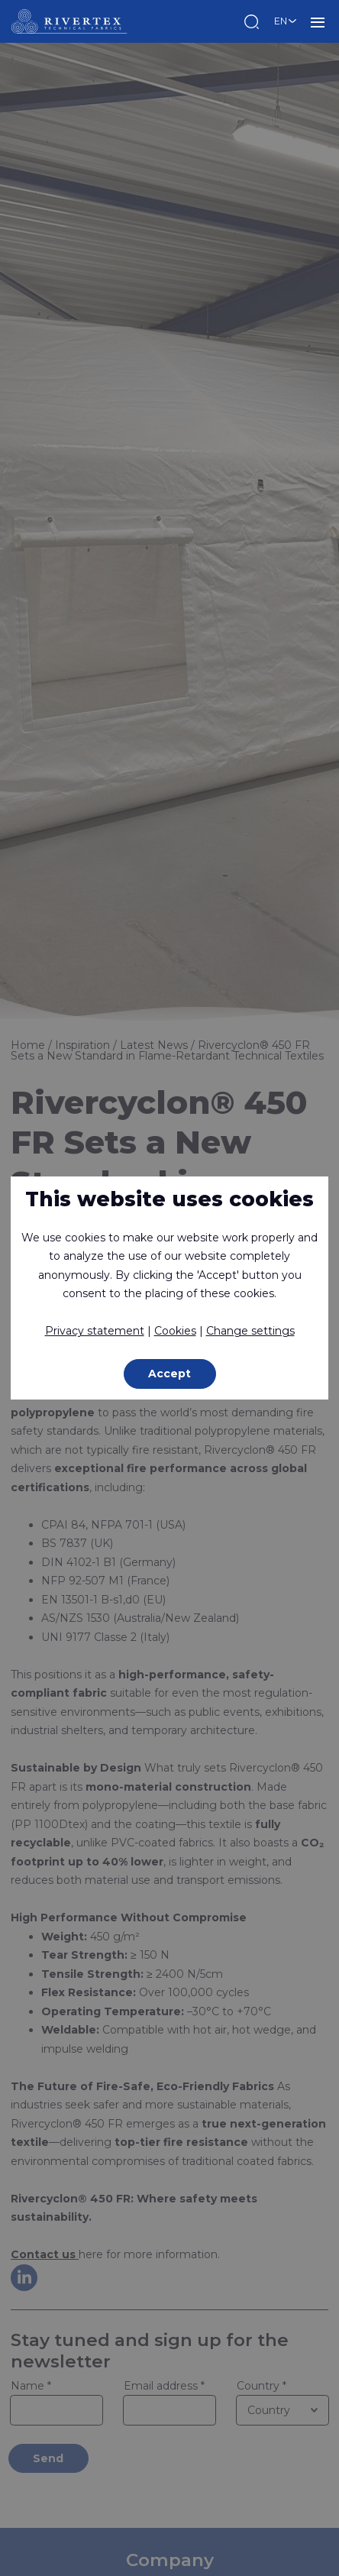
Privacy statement (94, 1331)
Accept (169, 1373)
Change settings (250, 1331)
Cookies (175, 1331)
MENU (318, 21)
